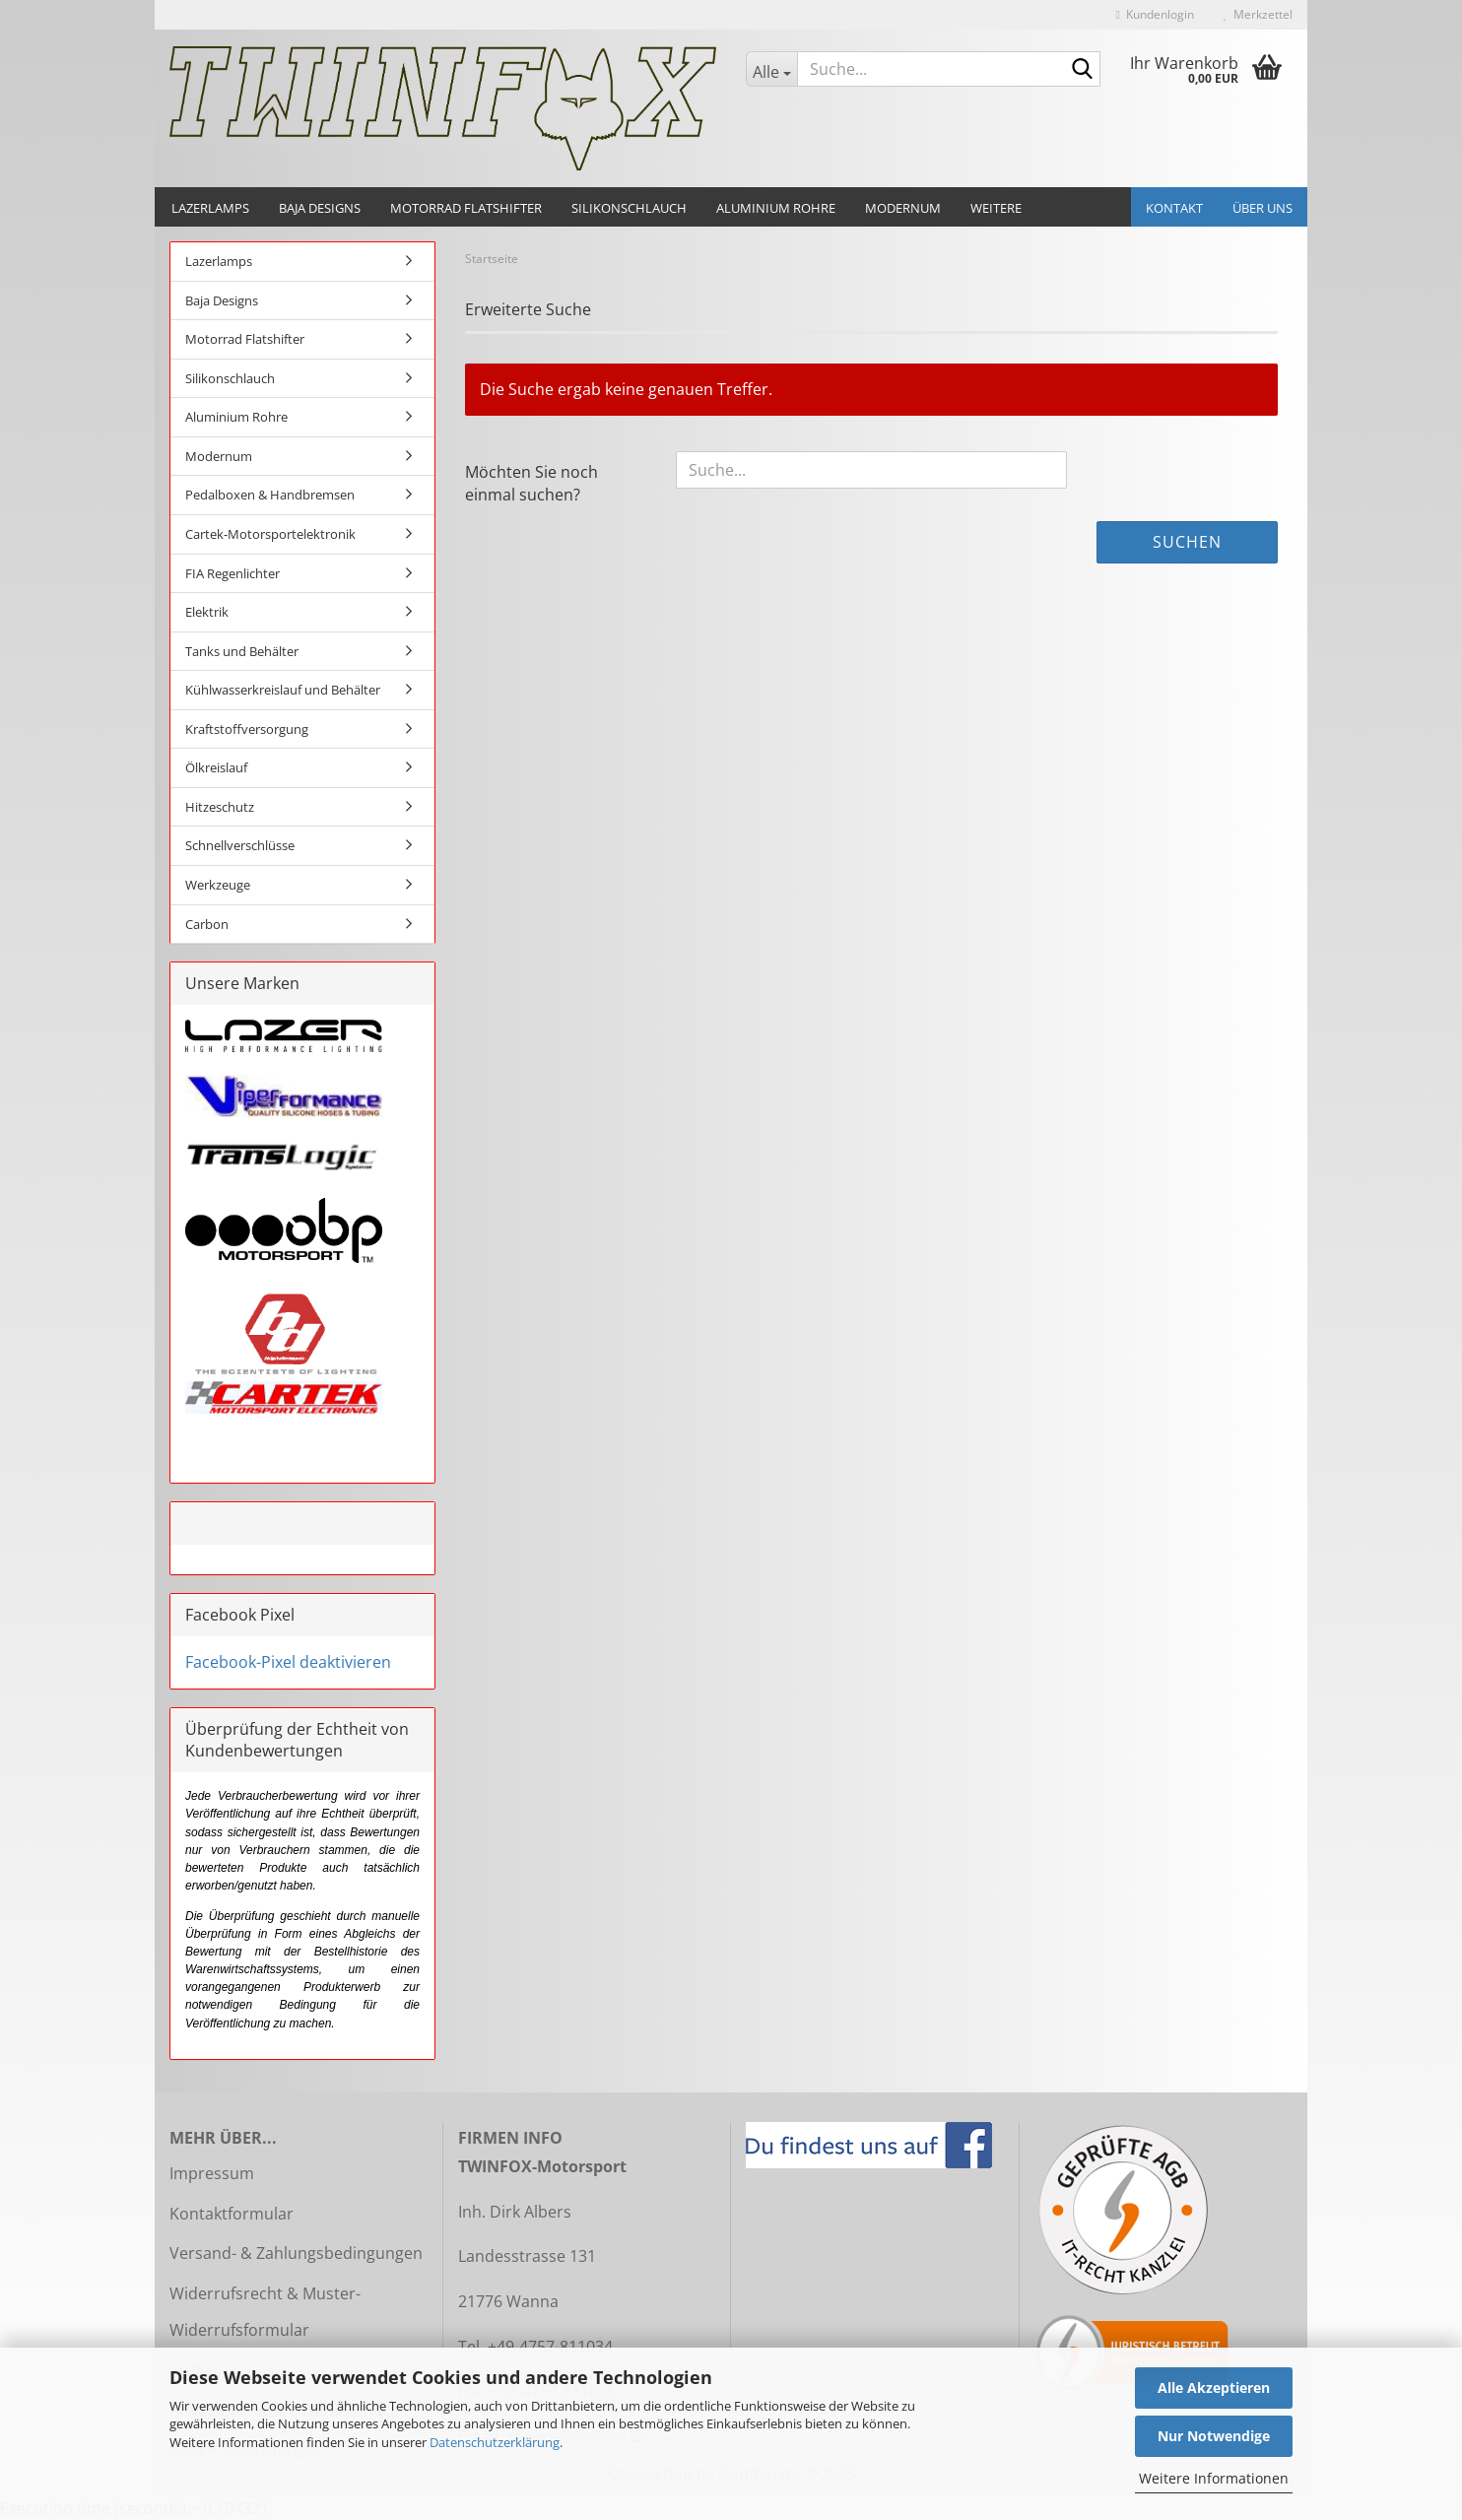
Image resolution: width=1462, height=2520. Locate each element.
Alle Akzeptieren (1214, 2387)
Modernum (903, 208)
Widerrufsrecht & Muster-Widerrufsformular (265, 2312)
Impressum (211, 2173)
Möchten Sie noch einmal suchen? (531, 483)
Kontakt (1174, 208)
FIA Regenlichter (232, 573)
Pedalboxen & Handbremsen (270, 494)
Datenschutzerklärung (495, 2442)
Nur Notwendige (1214, 2435)
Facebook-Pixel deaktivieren (288, 1662)
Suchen (1187, 542)
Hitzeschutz (219, 807)
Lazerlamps (210, 208)
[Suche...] (771, 69)
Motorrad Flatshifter (466, 208)
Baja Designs (320, 208)
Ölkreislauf (216, 767)
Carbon (207, 924)
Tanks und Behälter (242, 651)
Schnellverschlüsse (240, 845)
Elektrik (207, 612)
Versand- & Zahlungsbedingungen (296, 2253)
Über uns (1262, 208)
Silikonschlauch (629, 208)
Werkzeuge (217, 885)
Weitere (996, 208)
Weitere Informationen (1214, 2478)
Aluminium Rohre (775, 208)
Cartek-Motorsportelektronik (270, 534)
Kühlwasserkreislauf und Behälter (282, 689)
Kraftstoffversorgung (246, 729)
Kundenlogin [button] (1155, 14)
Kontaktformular (231, 2213)
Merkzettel (1258, 14)
